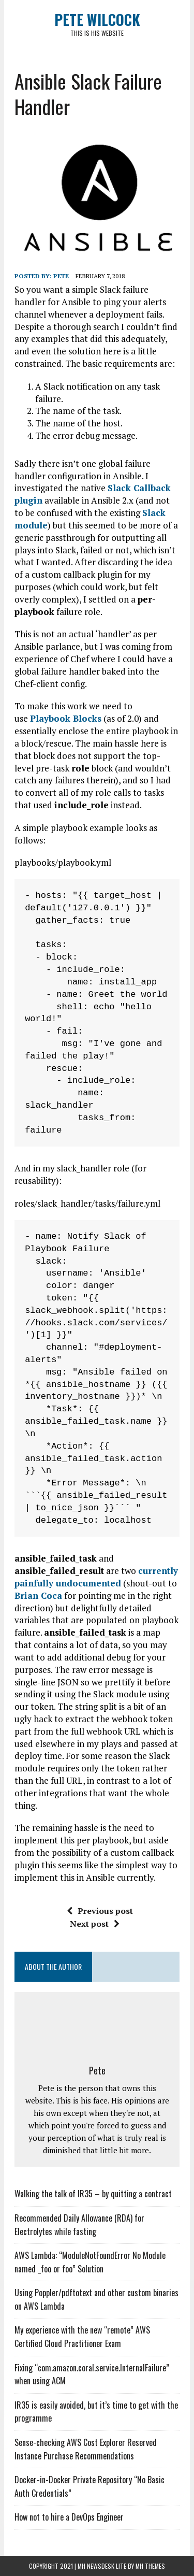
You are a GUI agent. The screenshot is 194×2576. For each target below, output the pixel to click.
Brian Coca (38, 1595)
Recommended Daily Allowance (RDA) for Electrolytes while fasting (79, 2225)
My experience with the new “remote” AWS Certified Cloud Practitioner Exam (82, 2337)
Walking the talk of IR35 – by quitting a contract (93, 2193)
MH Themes (150, 2565)
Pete (61, 276)
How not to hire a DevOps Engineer (69, 2517)
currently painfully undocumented (96, 1577)
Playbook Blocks (65, 718)
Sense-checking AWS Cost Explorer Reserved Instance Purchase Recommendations (85, 2449)
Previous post (100, 1910)
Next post (95, 1923)
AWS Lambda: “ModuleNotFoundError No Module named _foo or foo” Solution (90, 2262)
